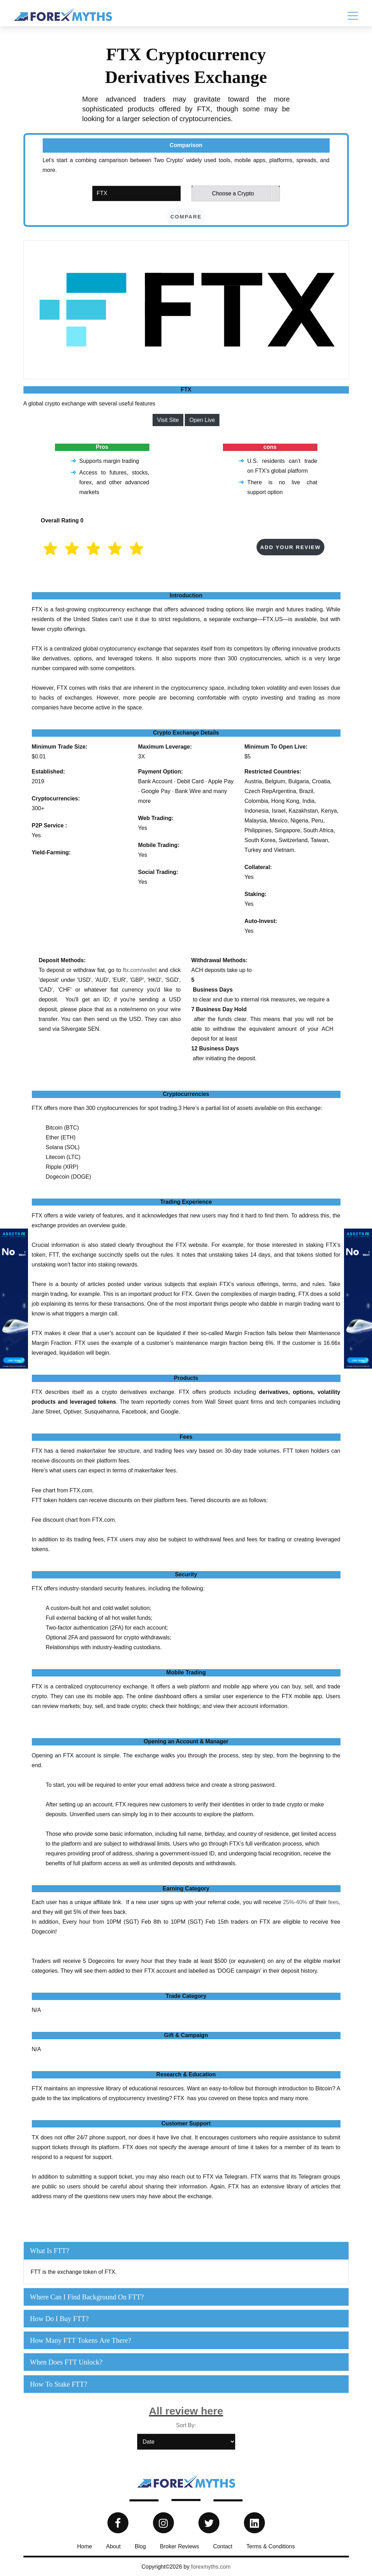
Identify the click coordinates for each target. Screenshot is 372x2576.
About (113, 2546)
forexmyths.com (211, 2567)
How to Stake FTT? (58, 2384)
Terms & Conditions (270, 2546)
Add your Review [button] (290, 547)
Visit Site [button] (168, 420)
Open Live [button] (202, 420)
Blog (140, 2546)
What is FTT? (49, 2250)
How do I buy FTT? (59, 2318)
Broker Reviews (179, 2546)
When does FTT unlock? (66, 2362)
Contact (222, 2546)
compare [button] (186, 217)
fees (333, 1902)
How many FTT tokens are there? (80, 2340)
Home (84, 2546)
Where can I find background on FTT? (87, 2296)
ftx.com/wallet (140, 970)
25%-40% (295, 1902)
